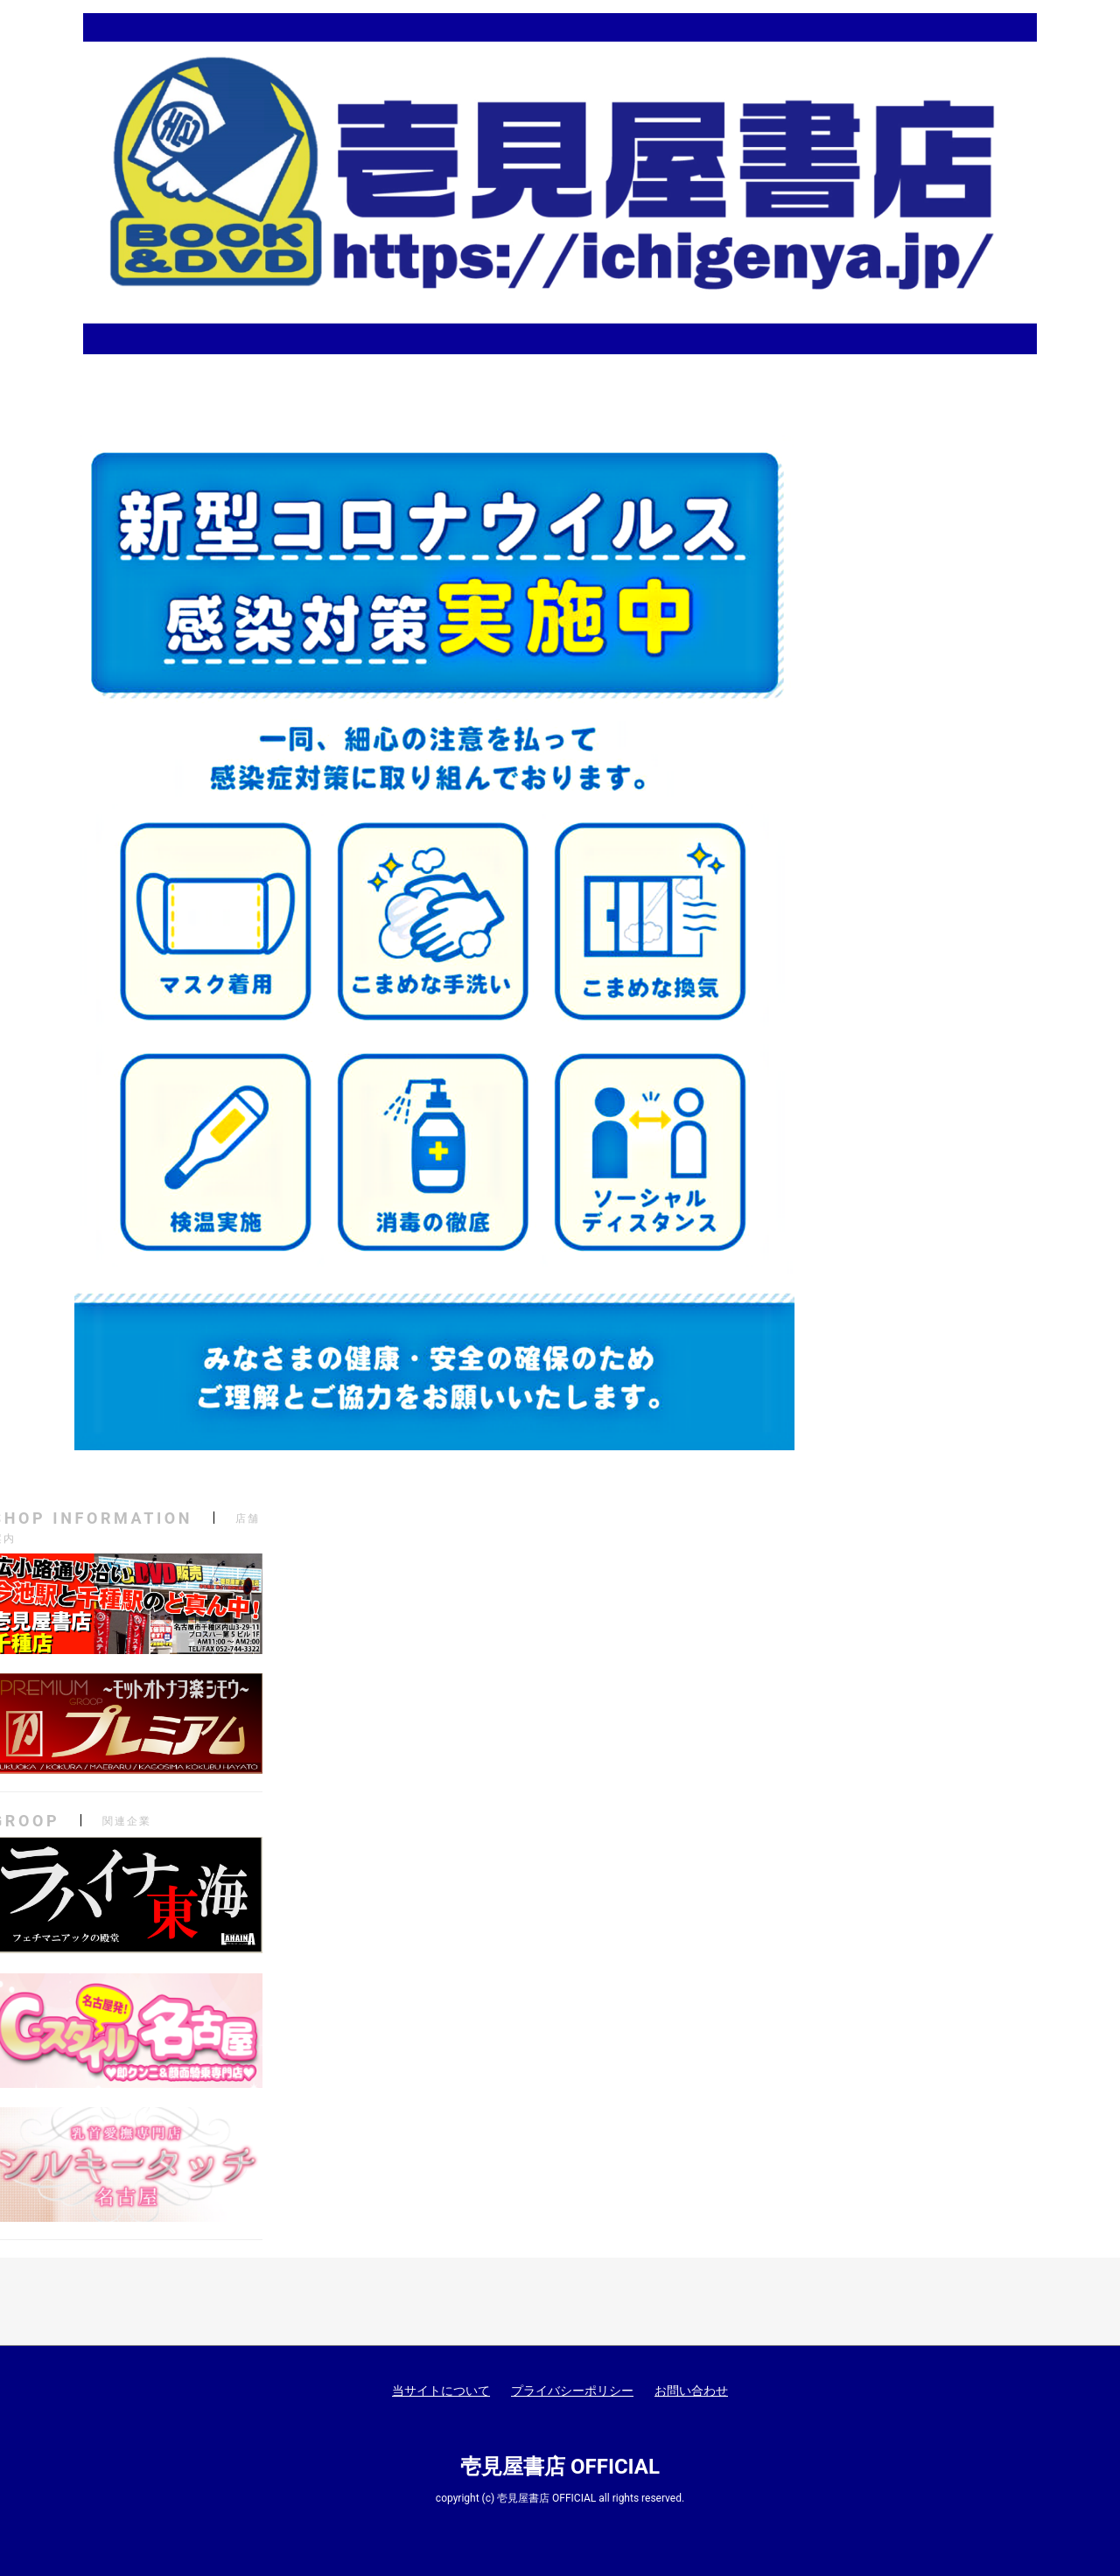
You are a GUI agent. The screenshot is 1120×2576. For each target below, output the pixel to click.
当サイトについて (441, 2391)
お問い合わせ (691, 2391)
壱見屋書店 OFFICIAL (560, 2466)
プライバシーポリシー (572, 2391)
